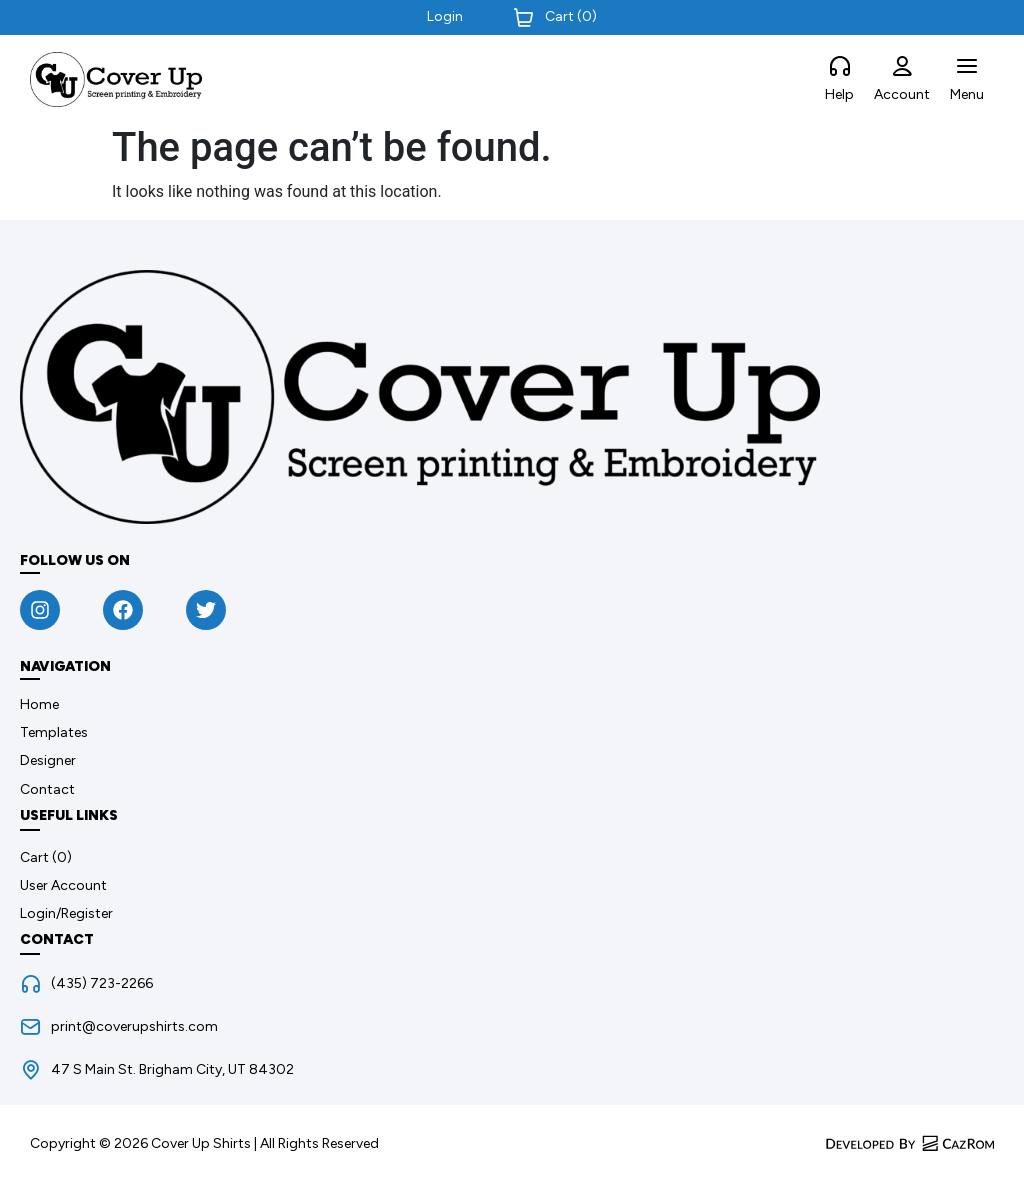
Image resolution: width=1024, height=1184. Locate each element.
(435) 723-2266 (102, 983)
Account (902, 94)
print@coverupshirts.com (134, 1026)
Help (839, 94)
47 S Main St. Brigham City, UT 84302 (172, 1069)
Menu (967, 94)
